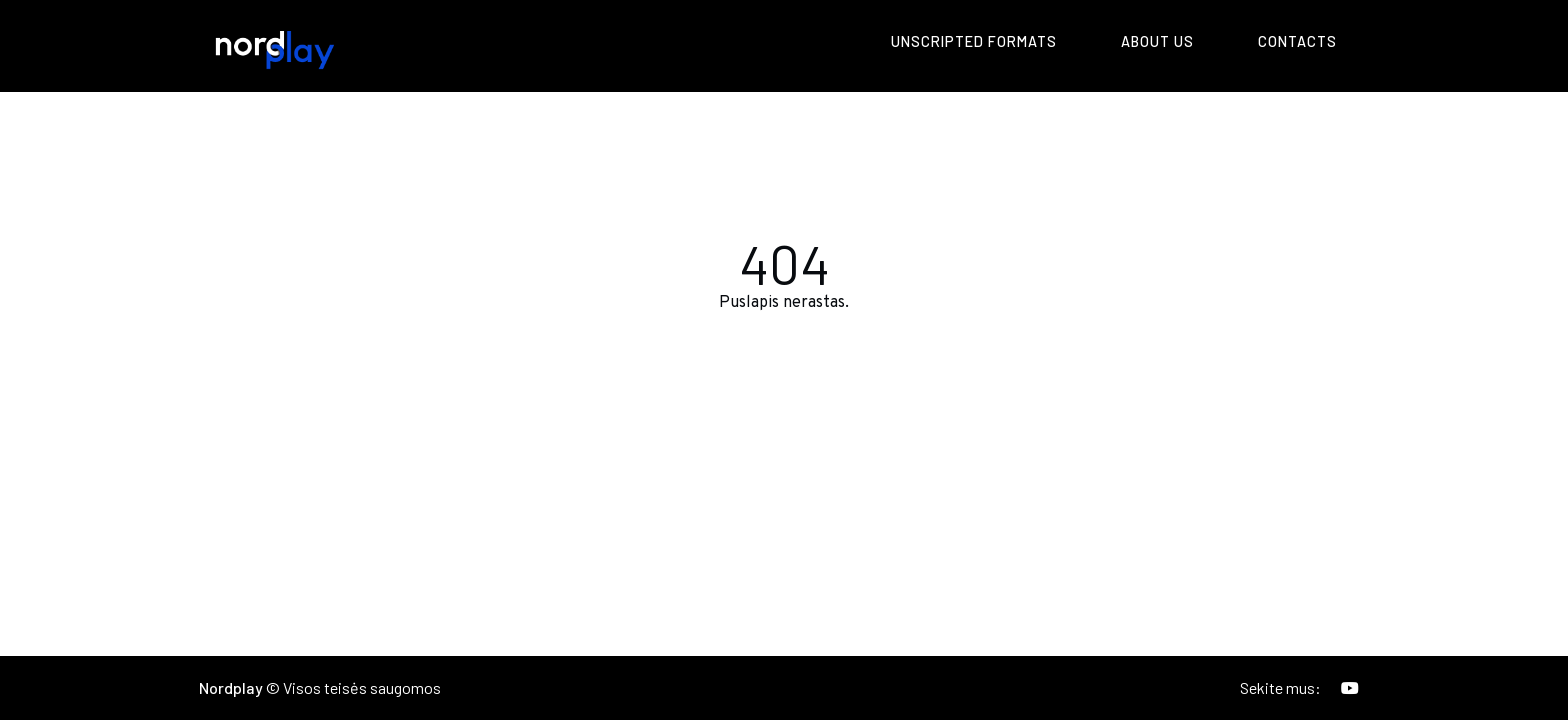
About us (1157, 41)
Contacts (1297, 41)
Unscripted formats (974, 41)
